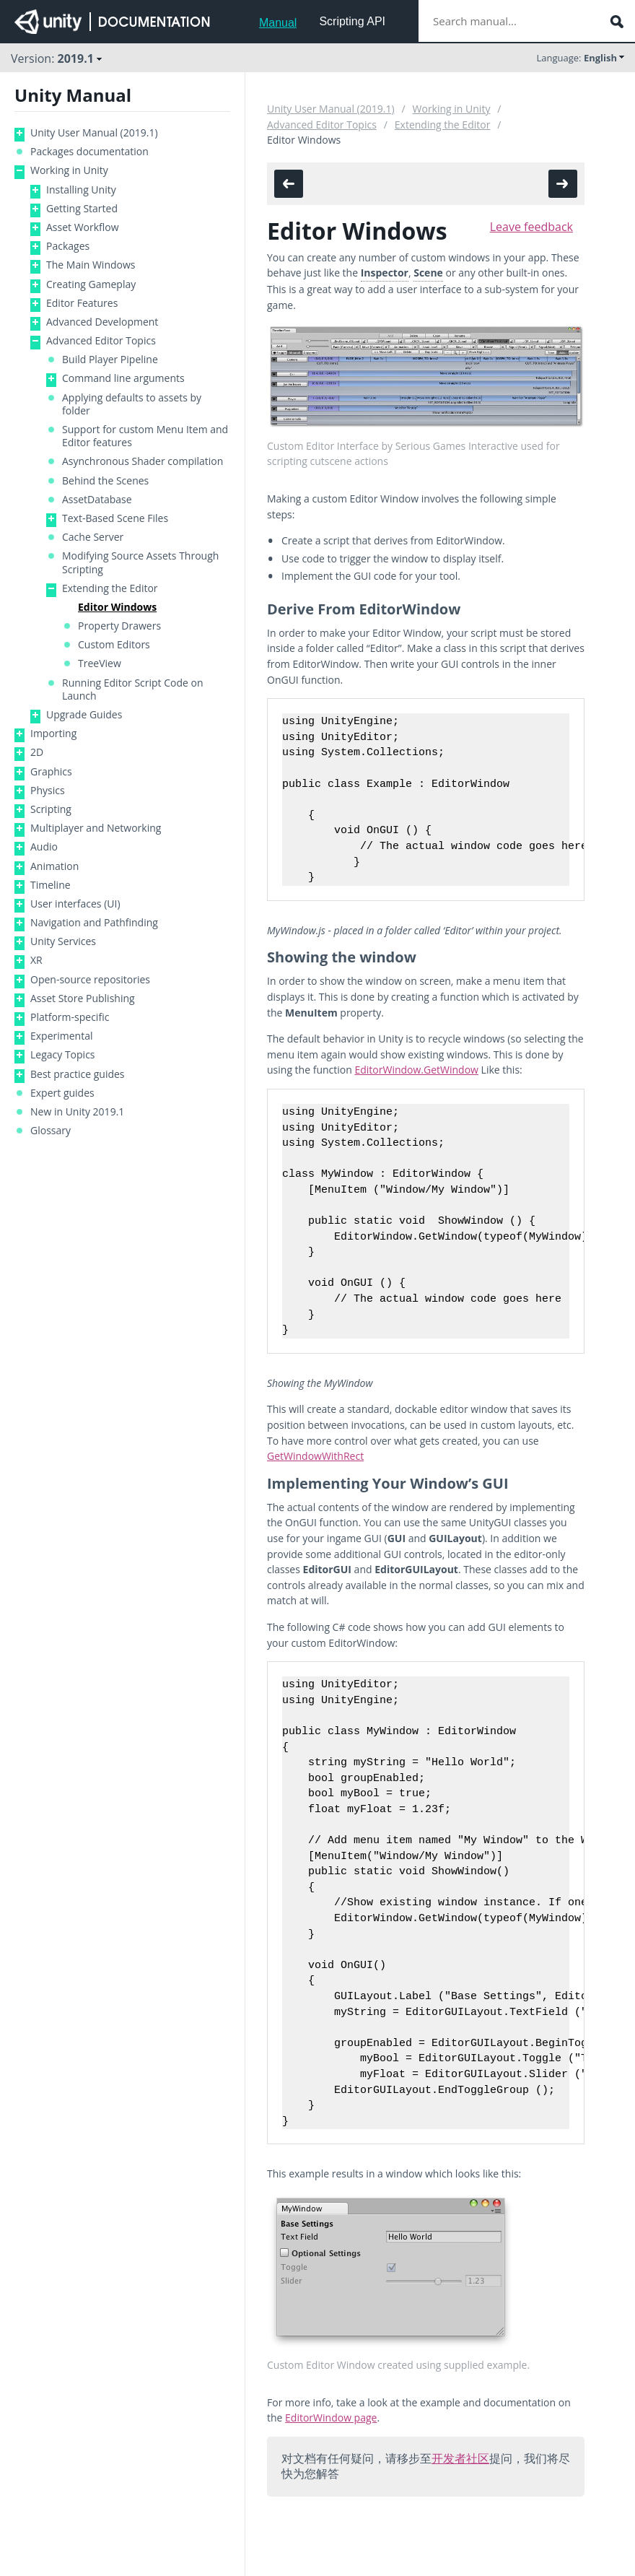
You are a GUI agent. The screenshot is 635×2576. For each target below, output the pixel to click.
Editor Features (82, 303)
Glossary (50, 1130)
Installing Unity (81, 189)
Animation (54, 866)
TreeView (99, 663)
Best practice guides (77, 1074)
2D (36, 752)
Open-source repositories (90, 979)
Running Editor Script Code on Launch (132, 689)
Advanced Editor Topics (101, 340)
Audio (44, 846)
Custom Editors (114, 644)
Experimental (61, 1036)
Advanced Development (102, 322)
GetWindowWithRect (315, 1456)
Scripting (50, 809)
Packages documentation (89, 151)
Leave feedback (531, 227)
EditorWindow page (331, 2417)
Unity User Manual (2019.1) (94, 132)
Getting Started (82, 208)
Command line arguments (123, 378)
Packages (67, 246)
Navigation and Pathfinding (94, 922)
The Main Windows (90, 264)
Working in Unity (69, 170)
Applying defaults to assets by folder (131, 404)
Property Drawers (119, 625)
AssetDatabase (97, 499)
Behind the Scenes (105, 480)
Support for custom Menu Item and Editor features (145, 436)
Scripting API (352, 21)
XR (36, 960)
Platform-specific (69, 1017)
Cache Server (92, 537)
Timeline (50, 885)
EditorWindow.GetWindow (416, 1069)
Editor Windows (117, 607)
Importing (53, 733)
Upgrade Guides (84, 714)
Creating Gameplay (91, 284)
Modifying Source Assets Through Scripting (140, 562)
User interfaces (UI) (75, 903)
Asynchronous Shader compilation (142, 461)
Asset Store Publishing (82, 998)
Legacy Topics (62, 1054)
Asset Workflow (82, 227)
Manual (278, 23)
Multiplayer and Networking (95, 828)
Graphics (51, 771)
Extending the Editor (110, 588)
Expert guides (62, 1093)
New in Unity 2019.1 (77, 1111)
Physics (47, 790)
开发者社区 (460, 2458)
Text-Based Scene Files (115, 518)
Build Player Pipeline (110, 359)
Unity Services (63, 941)
